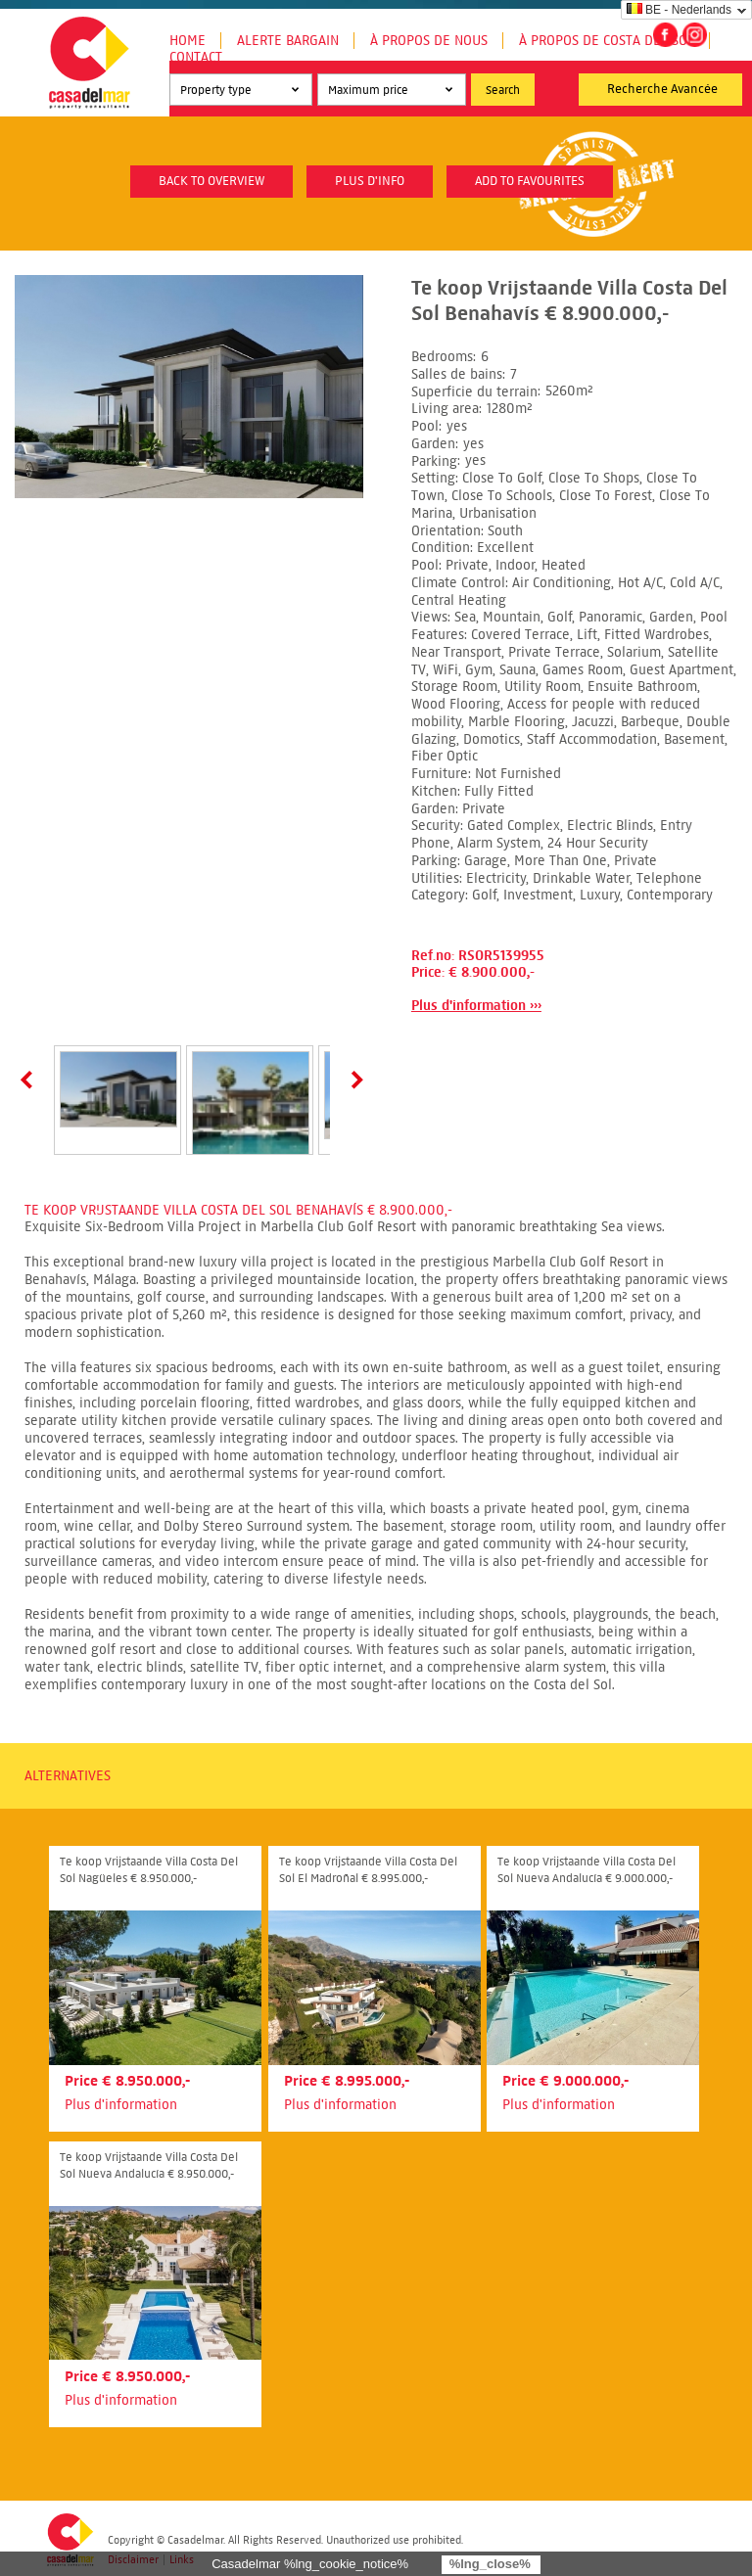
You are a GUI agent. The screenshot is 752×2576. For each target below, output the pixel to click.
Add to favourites (530, 181)
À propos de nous (429, 40)
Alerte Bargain (288, 40)
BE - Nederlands (679, 10)
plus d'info (369, 181)
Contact (195, 57)
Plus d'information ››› (476, 1005)
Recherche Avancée (662, 89)
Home (187, 40)
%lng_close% (490, 2563)
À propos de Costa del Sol (606, 40)
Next (353, 1079)
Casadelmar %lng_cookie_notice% (310, 2563)
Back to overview (211, 181)
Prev (30, 1079)
